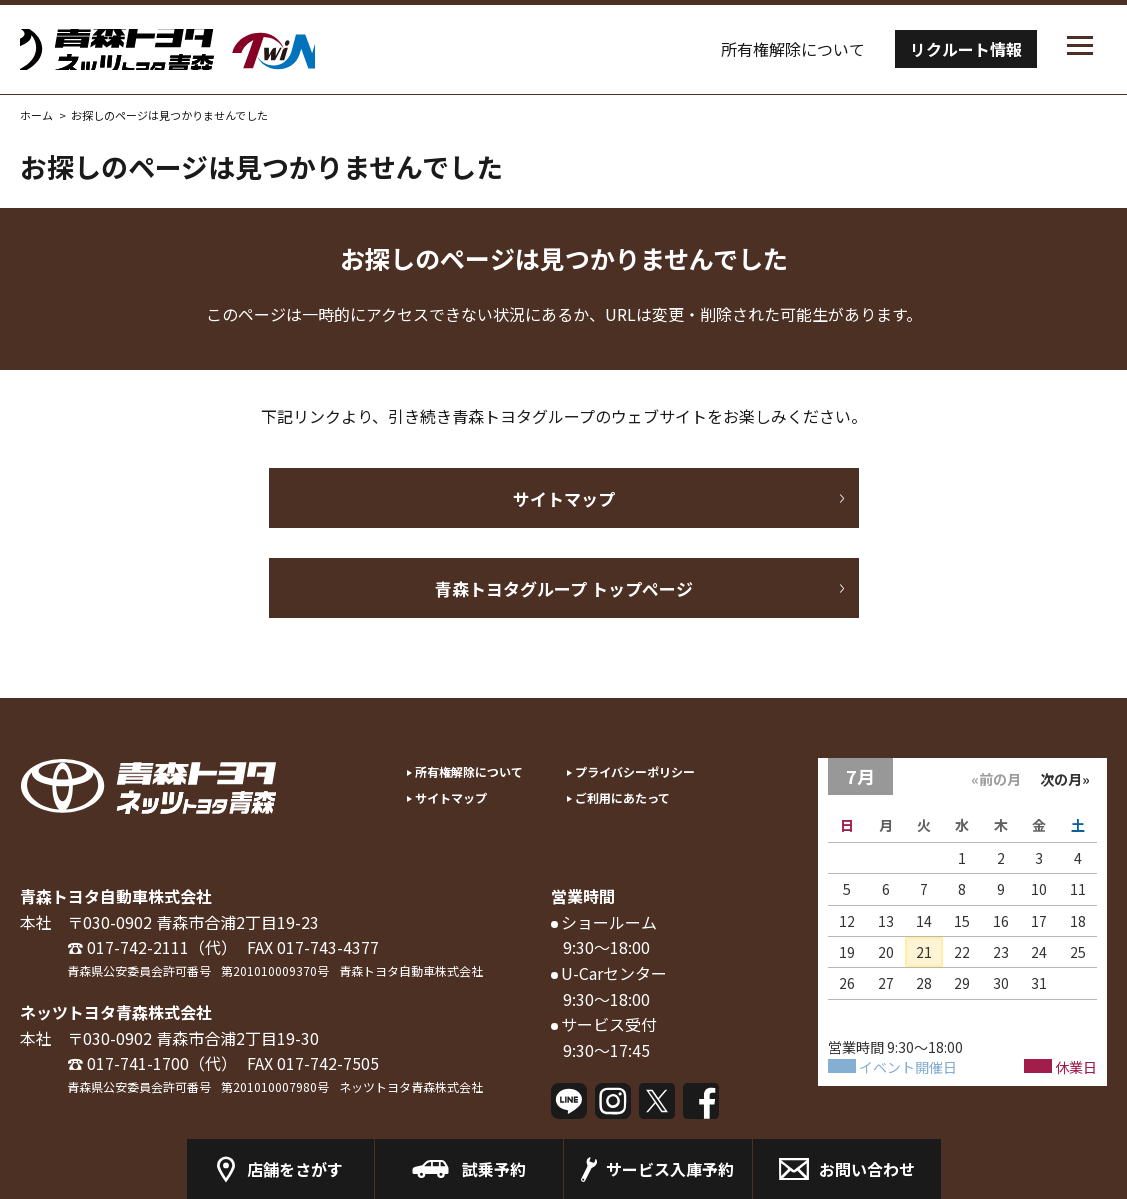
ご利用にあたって (622, 797)
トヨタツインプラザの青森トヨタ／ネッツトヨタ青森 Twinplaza (230, 49)
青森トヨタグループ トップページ (564, 588)
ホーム (36, 115)
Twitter (657, 1101)
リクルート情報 (966, 49)
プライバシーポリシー (635, 771)
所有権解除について (793, 49)
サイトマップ (564, 498)
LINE (569, 1101)
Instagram (613, 1101)
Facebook (701, 1101)
